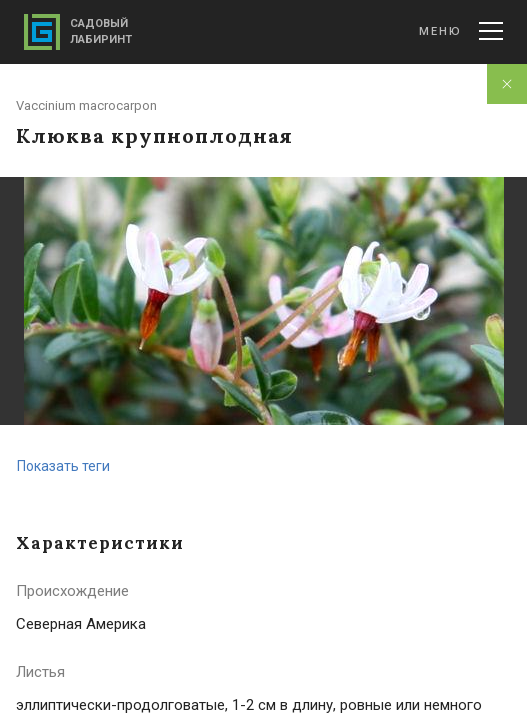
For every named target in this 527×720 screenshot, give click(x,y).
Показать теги (63, 466)
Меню (461, 31)
